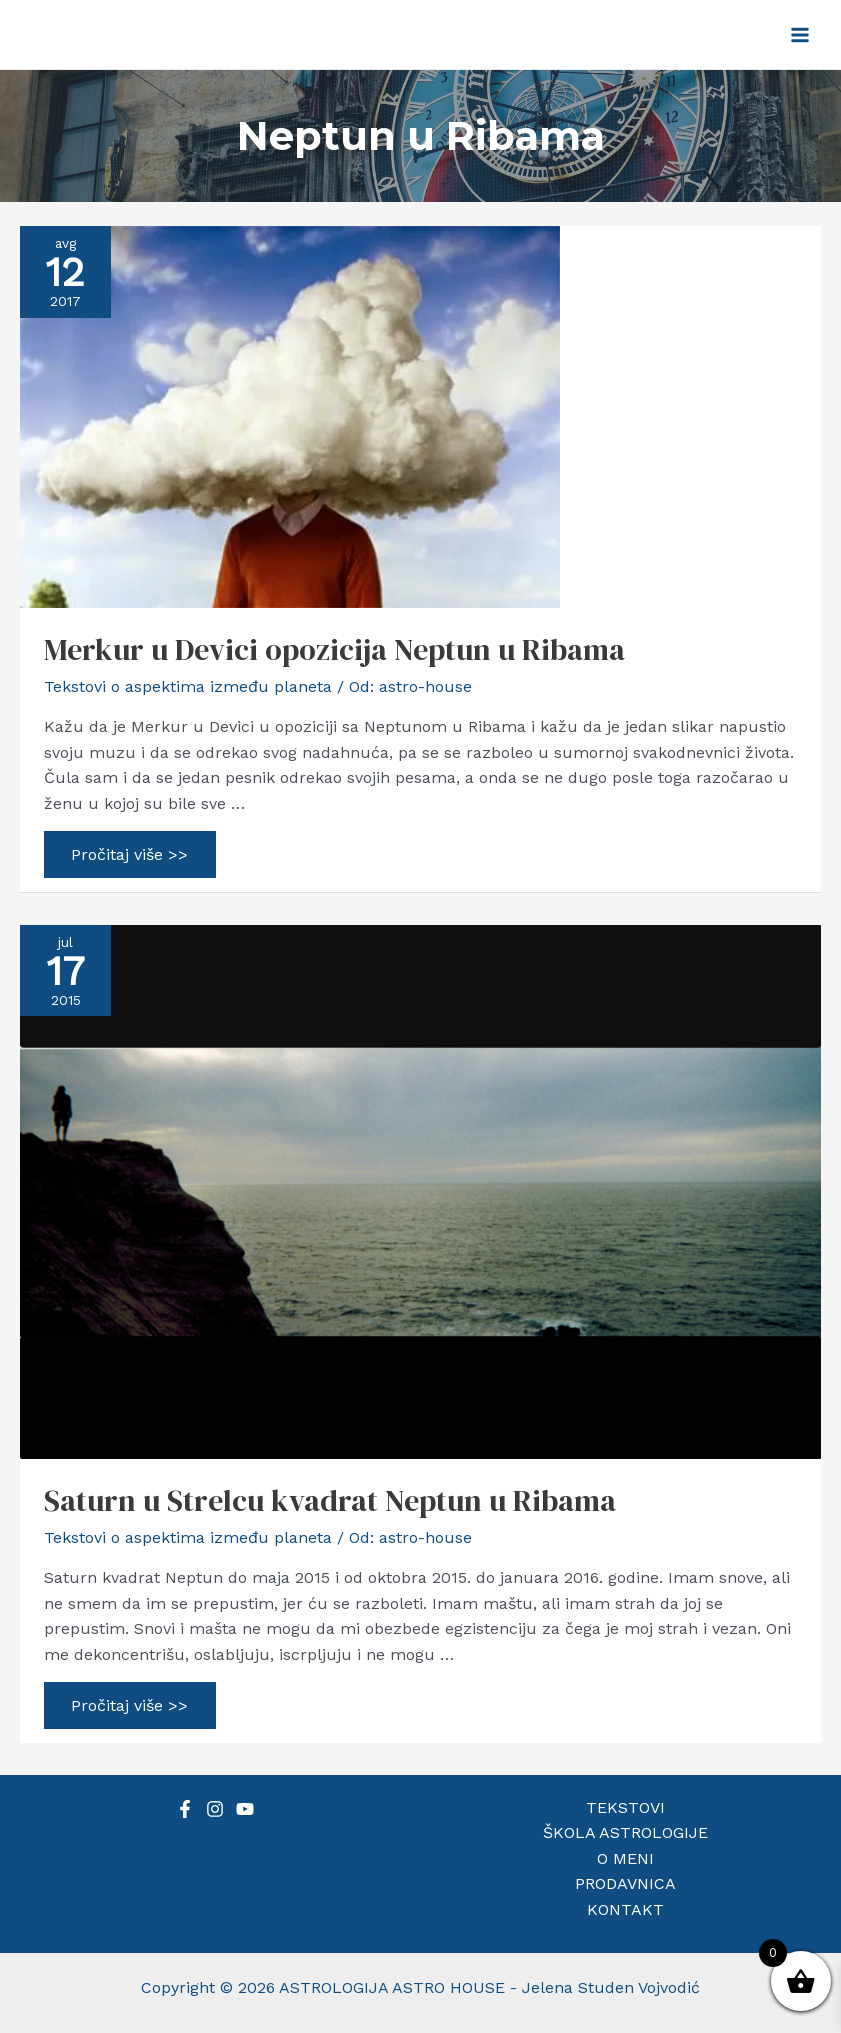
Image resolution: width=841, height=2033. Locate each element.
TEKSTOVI (625, 1807)
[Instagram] (215, 1809)
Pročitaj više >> (130, 858)
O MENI (625, 1858)
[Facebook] (185, 1809)
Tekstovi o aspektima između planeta (188, 686)
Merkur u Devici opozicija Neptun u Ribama (334, 649)
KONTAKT (625, 1909)
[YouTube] (245, 1809)
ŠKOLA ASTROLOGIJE (625, 1832)
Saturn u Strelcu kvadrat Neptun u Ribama (330, 1500)
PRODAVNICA (625, 1883)
